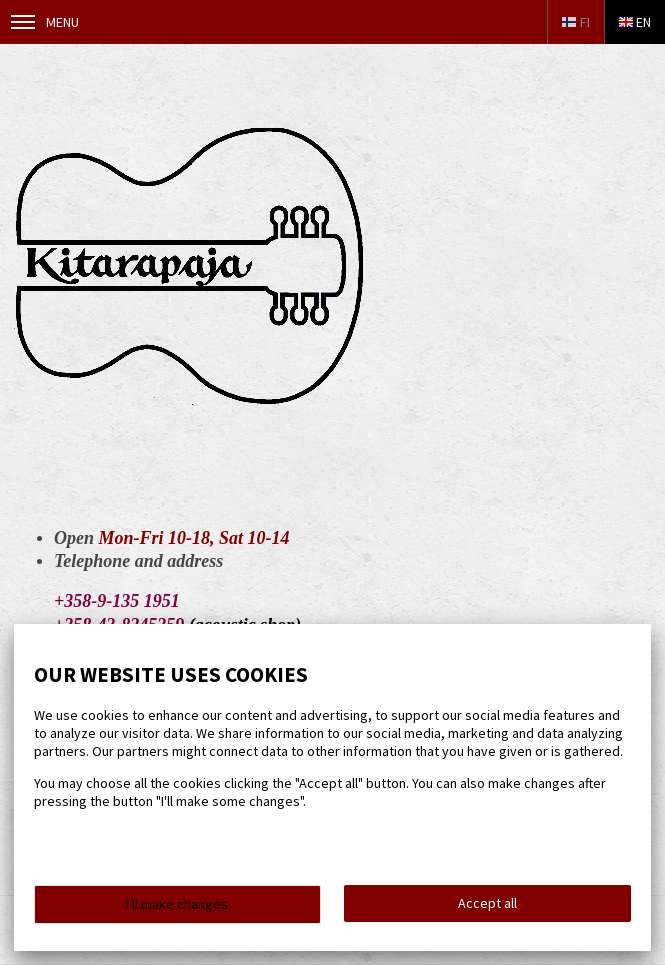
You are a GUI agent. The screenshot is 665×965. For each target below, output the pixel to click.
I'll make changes (177, 904)
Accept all (487, 903)
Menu (45, 22)
